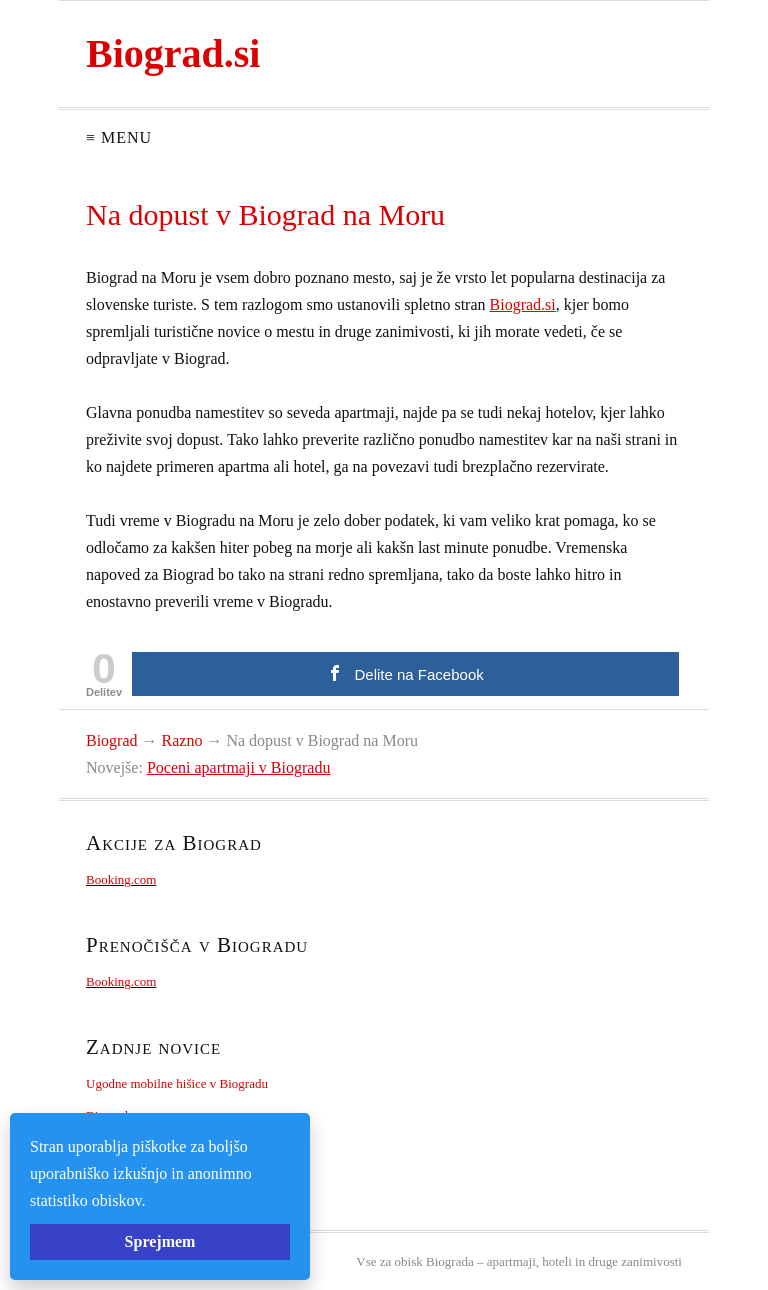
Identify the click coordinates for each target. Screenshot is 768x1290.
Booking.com (121, 879)
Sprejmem (160, 1241)
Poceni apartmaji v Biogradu (239, 767)
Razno (182, 740)
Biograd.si (173, 53)
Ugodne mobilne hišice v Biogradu (177, 1083)
